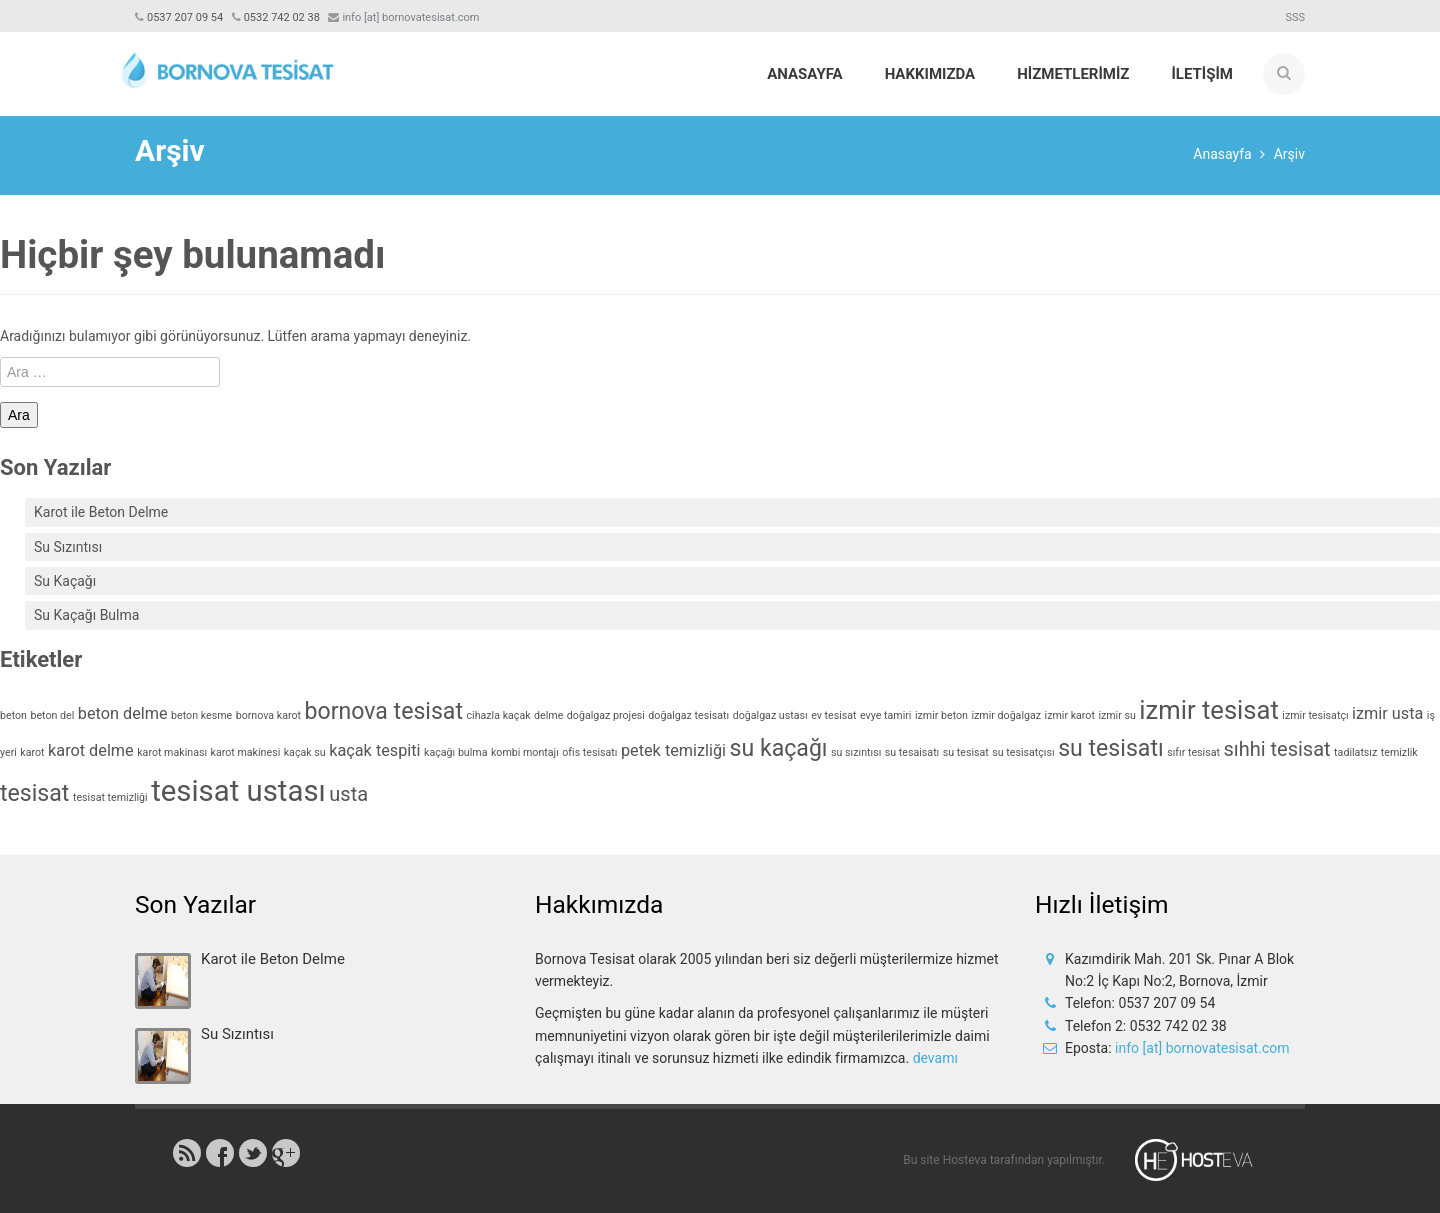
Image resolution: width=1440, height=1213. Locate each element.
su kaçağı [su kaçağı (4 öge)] (779, 748)
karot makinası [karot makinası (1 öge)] (172, 752)
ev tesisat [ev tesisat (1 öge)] (833, 715)
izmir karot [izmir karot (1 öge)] (1070, 715)
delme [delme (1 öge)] (548, 715)
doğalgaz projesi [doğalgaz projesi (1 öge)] (606, 715)
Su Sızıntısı (68, 547)
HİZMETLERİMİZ (1073, 74)
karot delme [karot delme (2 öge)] (91, 750)
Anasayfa (804, 74)
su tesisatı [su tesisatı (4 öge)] (1111, 748)
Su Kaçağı (65, 581)
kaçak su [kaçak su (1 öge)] (305, 752)
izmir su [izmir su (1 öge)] (1116, 715)
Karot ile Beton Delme (101, 512)
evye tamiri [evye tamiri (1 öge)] (885, 715)
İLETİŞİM (1202, 74)
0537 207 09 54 (185, 17)
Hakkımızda (930, 74)
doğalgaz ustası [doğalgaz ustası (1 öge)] (770, 715)
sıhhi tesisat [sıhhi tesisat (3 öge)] (1276, 749)
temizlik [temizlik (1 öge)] (1399, 752)
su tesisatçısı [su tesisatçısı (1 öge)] (1023, 752)
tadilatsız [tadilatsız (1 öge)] (1355, 752)
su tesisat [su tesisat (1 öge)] (966, 752)
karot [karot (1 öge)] (32, 752)
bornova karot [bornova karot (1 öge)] (268, 715)
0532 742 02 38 (282, 17)
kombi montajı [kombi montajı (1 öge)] (525, 752)
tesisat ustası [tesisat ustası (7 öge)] (238, 791)
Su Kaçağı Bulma (86, 615)
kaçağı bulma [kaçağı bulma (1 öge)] (455, 752)
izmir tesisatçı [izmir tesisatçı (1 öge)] (1315, 715)
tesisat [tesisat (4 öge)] (34, 793)
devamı (935, 1058)
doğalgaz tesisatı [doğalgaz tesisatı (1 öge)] (688, 715)
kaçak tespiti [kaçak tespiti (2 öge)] (374, 750)
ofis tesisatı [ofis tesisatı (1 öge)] (589, 752)
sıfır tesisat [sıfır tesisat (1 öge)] (1193, 752)
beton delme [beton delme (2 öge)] (123, 713)
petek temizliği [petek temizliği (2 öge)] (673, 750)
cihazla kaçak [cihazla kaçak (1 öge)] (499, 715)
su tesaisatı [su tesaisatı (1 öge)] (912, 752)
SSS (1295, 17)
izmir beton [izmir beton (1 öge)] (941, 715)
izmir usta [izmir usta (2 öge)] (1387, 713)
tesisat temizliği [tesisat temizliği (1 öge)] (110, 797)
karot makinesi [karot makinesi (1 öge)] (246, 752)
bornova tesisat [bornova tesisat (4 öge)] (384, 711)
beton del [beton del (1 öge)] (52, 715)
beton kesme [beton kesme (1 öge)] (201, 715)
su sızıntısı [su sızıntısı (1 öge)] (856, 752)
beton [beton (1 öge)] (13, 715)
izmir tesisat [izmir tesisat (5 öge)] (1209, 710)
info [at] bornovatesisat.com (1202, 1048)
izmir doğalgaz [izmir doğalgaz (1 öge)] (1006, 715)
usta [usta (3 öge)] (348, 794)
